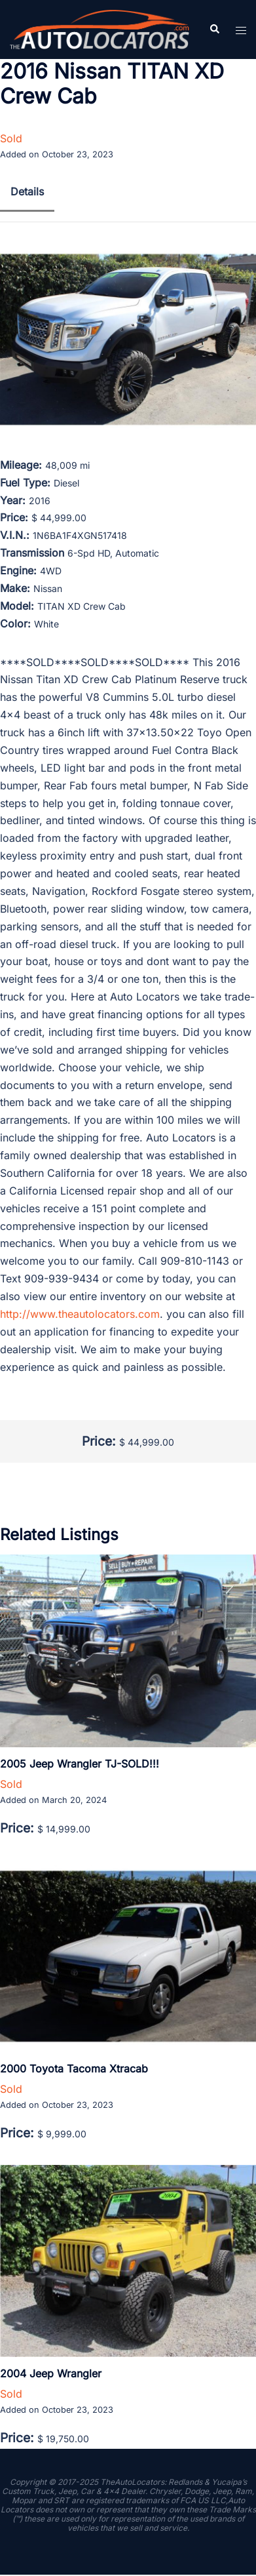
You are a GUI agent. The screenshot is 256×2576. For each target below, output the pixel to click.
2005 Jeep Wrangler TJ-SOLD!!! (79, 1763)
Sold (11, 138)
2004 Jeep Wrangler (50, 2373)
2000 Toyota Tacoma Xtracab (74, 2068)
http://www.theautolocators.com (80, 1313)
